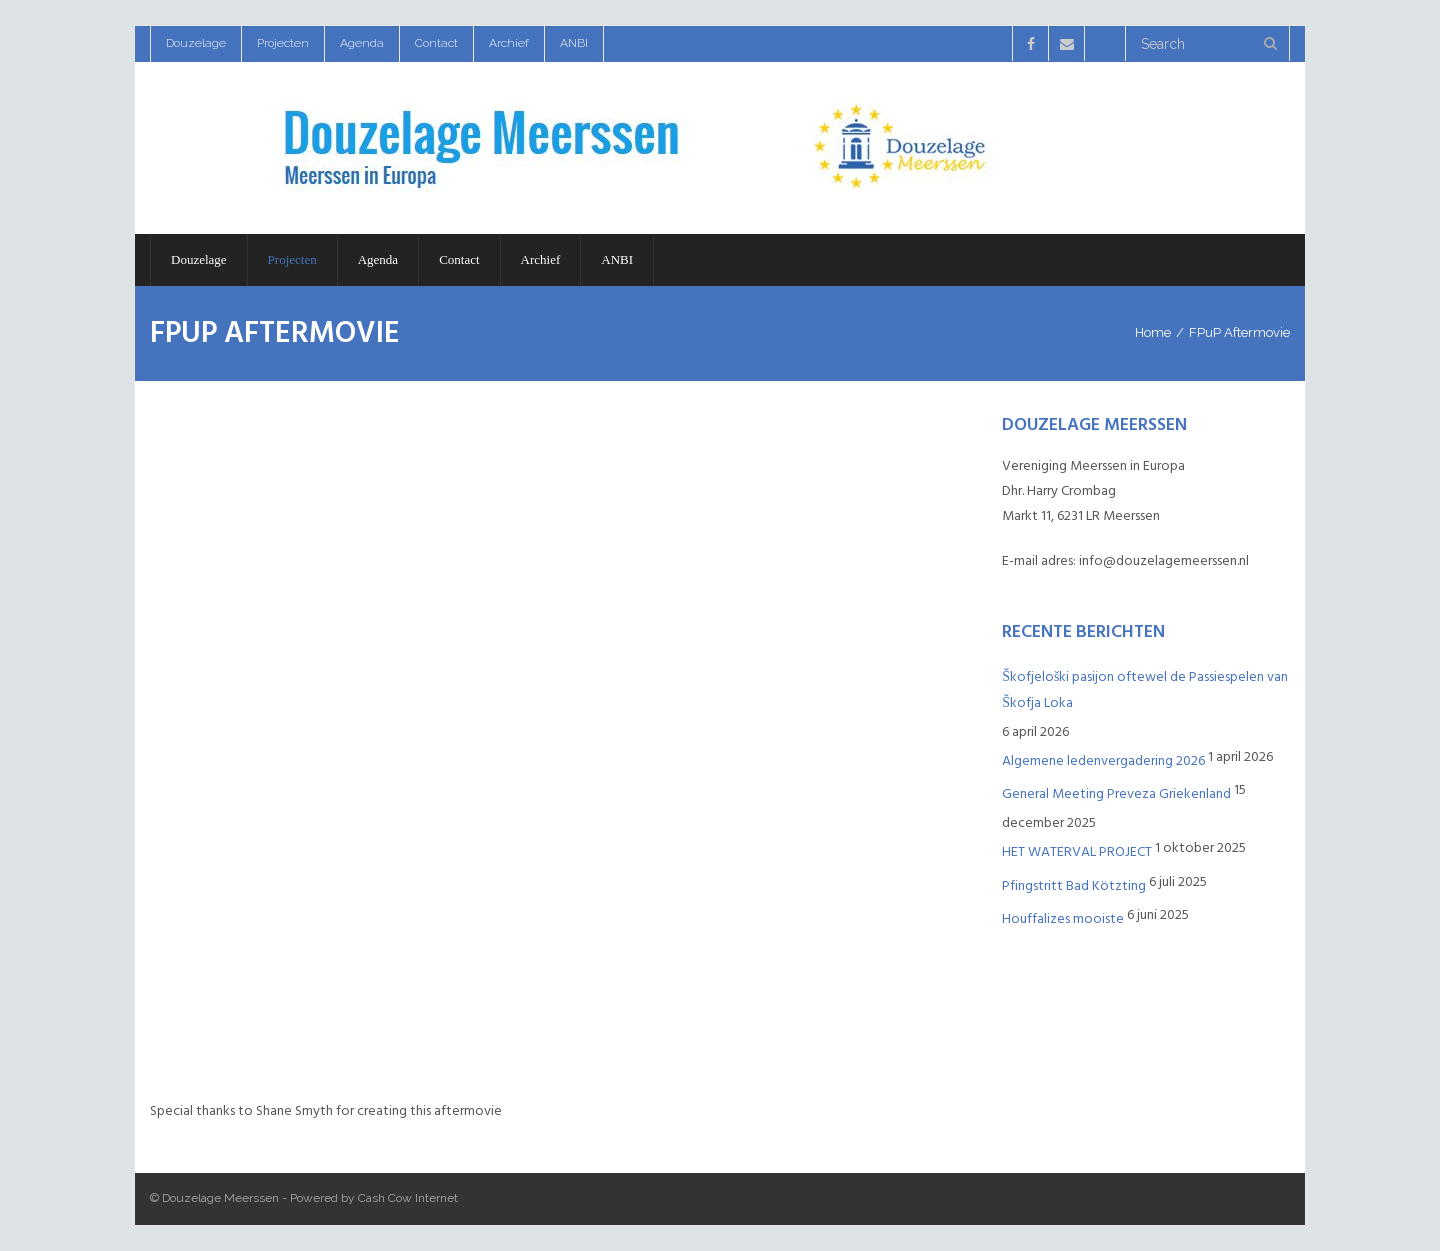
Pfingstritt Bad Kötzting (1074, 885)
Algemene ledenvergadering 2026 (1103, 760)
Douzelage (196, 43)
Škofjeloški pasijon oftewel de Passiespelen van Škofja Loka (1145, 689)
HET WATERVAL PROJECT (1077, 851)
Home (1153, 332)
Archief (509, 43)
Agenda (362, 43)
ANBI (574, 43)
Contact (436, 43)
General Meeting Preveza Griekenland (1116, 793)
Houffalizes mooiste (1063, 918)
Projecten (283, 43)
